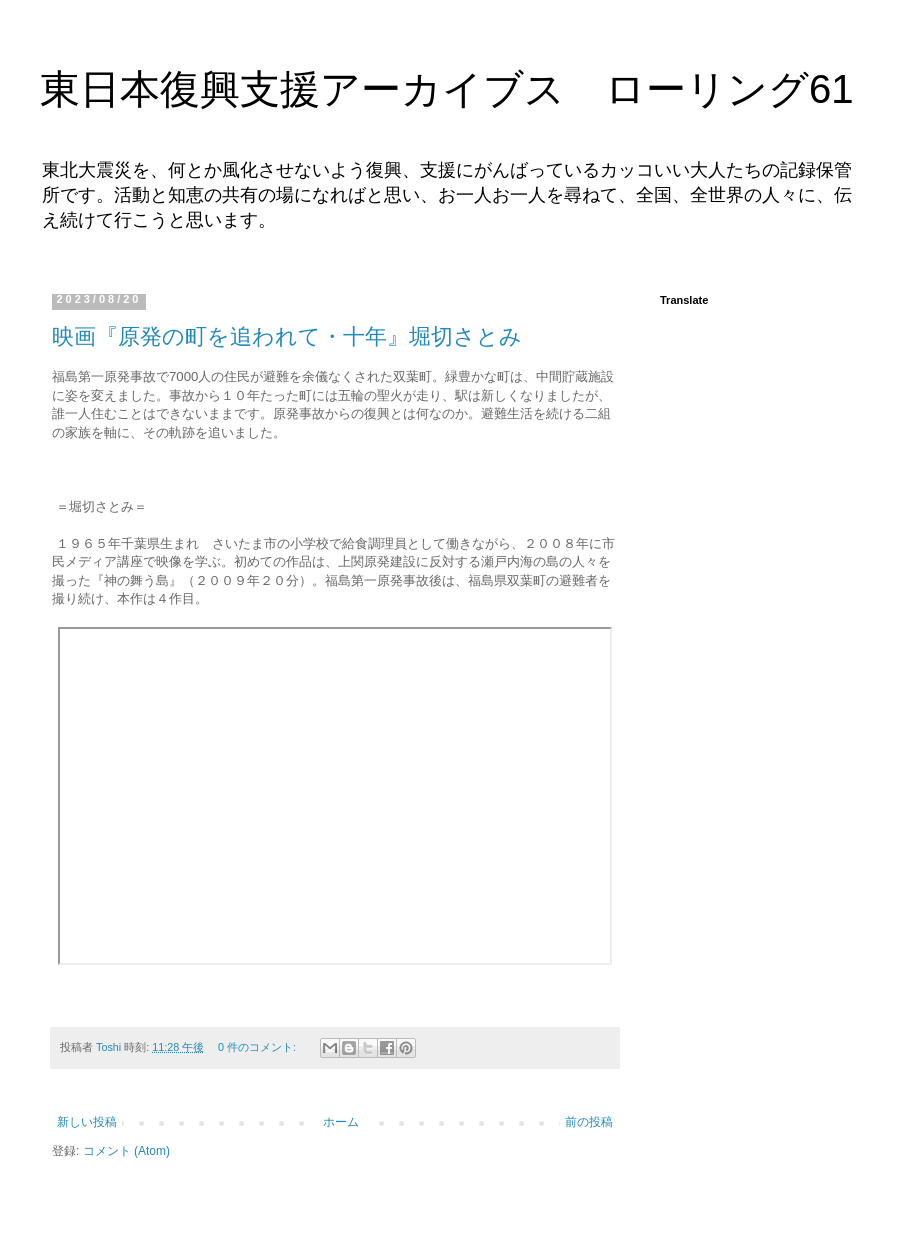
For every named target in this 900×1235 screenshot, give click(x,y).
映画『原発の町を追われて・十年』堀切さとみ (287, 336)
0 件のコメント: (258, 1047)
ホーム (341, 1122)
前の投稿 (589, 1122)
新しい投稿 (87, 1122)
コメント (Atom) (126, 1151)
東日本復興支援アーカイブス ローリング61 (447, 89)
